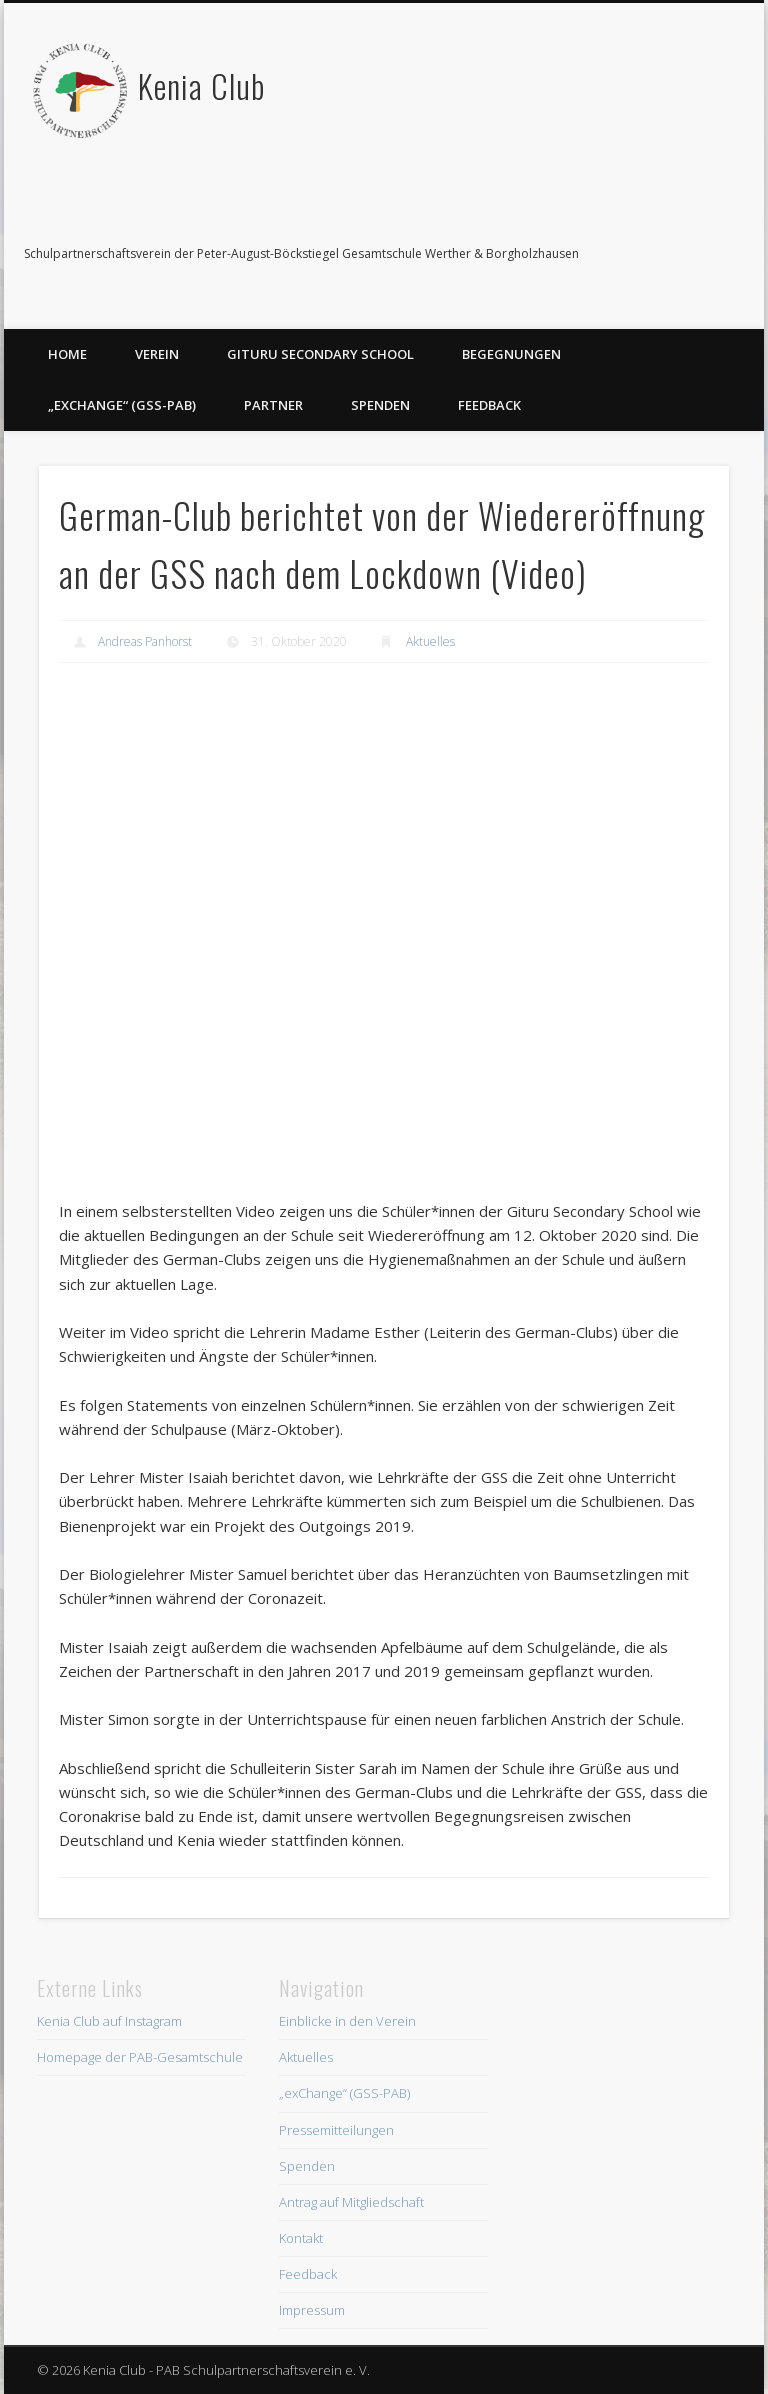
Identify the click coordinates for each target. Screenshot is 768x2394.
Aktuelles (430, 641)
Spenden (380, 405)
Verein (157, 354)
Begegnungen (511, 354)
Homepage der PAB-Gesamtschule (140, 2057)
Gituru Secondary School (320, 354)
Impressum (312, 2310)
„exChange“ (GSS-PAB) (122, 405)
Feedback (489, 405)
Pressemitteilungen (336, 2130)
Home (67, 354)
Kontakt (301, 2238)
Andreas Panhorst (145, 641)
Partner (273, 405)
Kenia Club (201, 85)
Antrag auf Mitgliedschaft (351, 2202)
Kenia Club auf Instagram (109, 2021)
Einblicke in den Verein (347, 2021)
